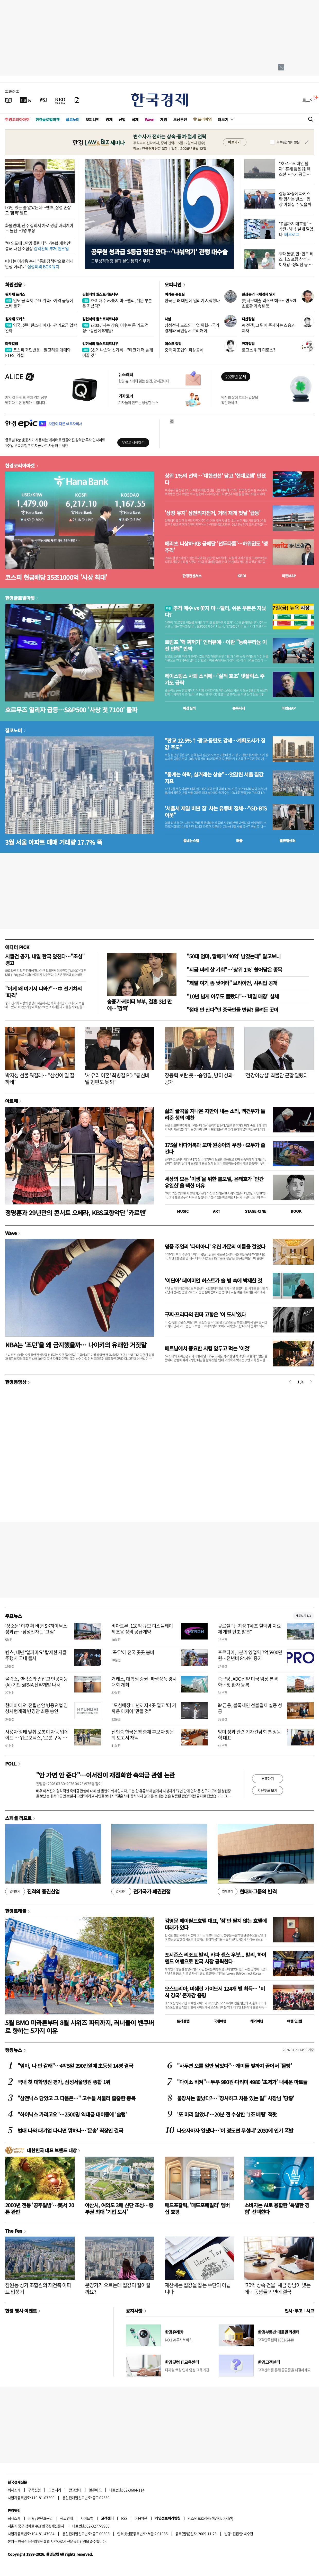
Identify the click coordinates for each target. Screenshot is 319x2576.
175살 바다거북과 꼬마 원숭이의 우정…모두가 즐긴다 (215, 1148)
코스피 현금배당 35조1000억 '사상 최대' (56, 577)
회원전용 (13, 284)
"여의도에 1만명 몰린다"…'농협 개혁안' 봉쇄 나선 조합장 (38, 245)
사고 (310, 2311)
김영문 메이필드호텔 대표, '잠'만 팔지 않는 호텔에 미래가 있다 (216, 1924)
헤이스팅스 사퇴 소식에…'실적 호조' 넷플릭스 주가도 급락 (214, 679)
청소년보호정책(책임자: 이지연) (210, 2518)
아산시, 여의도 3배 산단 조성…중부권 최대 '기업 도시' (119, 2208)
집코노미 (72, 119)
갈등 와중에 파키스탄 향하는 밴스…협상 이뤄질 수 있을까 (295, 198)
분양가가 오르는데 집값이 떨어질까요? (117, 2288)
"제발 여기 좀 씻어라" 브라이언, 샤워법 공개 (232, 983)
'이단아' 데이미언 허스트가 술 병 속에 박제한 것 (213, 1280)
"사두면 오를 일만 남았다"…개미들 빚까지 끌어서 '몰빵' (234, 2065)
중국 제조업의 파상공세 (184, 350)
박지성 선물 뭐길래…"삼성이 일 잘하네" (39, 1078)
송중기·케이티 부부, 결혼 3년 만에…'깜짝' (139, 1005)
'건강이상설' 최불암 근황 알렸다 (276, 1075)
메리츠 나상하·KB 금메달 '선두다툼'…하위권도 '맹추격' (216, 547)
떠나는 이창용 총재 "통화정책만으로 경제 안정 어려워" (39, 263)
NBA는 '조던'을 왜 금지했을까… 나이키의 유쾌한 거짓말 (75, 1345)
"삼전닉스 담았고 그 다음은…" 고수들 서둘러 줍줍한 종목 (76, 2098)
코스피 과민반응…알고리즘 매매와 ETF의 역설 (37, 352)
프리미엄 (204, 119)
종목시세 (238, 708)
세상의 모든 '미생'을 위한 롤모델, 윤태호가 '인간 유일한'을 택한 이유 (214, 1182)
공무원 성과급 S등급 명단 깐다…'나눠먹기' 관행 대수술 (159, 251)
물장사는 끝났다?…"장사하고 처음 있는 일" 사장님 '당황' (235, 2098)
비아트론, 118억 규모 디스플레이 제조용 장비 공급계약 (142, 1628)
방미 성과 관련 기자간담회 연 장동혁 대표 (249, 1734)
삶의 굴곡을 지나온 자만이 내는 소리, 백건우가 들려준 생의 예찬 (215, 1114)
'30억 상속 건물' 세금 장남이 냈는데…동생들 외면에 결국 (277, 2288)
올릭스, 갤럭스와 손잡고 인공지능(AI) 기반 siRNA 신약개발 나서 (36, 1681)
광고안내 (75, 2489)
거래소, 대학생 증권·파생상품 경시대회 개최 (143, 1681)
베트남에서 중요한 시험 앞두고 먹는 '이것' (207, 1348)
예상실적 (189, 708)
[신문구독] (77, 100)
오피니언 (93, 119)
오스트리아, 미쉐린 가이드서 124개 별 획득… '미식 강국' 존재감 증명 (215, 1992)
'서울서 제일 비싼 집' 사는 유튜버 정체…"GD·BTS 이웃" (216, 811)
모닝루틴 (180, 119)
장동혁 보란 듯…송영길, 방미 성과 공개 (199, 1078)
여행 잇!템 (294, 2021)
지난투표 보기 (267, 1790)
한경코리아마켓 (17, 119)
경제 (108, 119)
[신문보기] (8, 100)
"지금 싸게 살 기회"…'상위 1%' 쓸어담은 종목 (234, 969)
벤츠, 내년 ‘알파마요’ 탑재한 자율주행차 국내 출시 (36, 1655)
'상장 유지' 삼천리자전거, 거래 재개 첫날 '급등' (212, 513)
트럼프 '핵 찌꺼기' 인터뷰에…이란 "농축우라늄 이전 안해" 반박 (216, 645)
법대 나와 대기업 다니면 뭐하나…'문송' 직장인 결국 (70, 2130)
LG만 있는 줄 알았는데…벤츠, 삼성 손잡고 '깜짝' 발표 (38, 210)
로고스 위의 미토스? (258, 350)
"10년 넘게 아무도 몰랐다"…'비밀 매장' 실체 (233, 996)
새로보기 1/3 (303, 1616)
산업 (122, 119)
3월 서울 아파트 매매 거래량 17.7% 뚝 (53, 842)
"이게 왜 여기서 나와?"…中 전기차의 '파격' (43, 992)
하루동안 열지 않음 (288, 142)
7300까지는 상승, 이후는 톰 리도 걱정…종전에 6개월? (115, 328)
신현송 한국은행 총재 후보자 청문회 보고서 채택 (142, 1734)
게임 (163, 119)
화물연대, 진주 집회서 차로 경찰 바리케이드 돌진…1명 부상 (39, 228)
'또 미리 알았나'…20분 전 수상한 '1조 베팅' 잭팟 (227, 2114)
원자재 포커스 (15, 294)
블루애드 (95, 2489)
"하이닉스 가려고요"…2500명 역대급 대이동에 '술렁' (72, 2114)
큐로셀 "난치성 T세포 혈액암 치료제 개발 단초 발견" (249, 1628)
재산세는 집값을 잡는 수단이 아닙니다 (198, 2288)
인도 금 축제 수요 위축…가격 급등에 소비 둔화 (39, 303)
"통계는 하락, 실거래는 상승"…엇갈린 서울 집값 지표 (214, 778)
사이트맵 (87, 2518)
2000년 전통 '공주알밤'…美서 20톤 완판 (39, 2208)
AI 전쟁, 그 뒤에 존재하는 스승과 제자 (268, 328)
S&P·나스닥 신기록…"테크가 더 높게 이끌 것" (117, 352)
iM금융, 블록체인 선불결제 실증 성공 (250, 1708)
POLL (10, 1763)
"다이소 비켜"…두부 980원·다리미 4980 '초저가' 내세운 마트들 (242, 2082)
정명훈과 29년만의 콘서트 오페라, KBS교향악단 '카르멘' (75, 1213)
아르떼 (11, 1100)
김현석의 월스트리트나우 (100, 294)
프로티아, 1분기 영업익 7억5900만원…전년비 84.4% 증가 (250, 1655)
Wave (149, 119)
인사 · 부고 (294, 2311)
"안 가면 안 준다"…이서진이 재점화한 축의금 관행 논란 (105, 1774)
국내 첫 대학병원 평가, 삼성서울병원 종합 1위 (63, 2082)
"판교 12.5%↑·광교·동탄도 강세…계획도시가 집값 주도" (215, 744)
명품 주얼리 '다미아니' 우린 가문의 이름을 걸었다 (215, 1246)
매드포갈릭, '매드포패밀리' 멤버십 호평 (197, 2208)
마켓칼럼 (11, 343)
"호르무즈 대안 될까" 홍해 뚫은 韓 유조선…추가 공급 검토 (295, 171)
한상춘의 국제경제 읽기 (259, 294)
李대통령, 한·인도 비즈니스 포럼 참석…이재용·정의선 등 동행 (296, 261)
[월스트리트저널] (43, 100)
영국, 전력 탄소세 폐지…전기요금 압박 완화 (41, 328)
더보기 (223, 119)
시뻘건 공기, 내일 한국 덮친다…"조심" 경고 (44, 959)
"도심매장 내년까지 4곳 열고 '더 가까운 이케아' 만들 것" (143, 1708)
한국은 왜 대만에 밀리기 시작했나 (192, 300)
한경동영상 (15, 1382)
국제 (135, 119)
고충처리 (54, 2489)
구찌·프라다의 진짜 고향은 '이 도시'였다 (205, 1314)
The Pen (13, 2230)
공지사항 (134, 2310)
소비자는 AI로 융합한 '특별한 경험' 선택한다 (276, 2208)
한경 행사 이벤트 (21, 2310)
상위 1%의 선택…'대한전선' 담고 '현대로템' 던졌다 (215, 479)
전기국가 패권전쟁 (140, 1891)
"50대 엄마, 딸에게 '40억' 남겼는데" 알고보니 (233, 956)
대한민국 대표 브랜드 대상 (52, 2150)
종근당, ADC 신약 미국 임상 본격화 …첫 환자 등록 (248, 1681)
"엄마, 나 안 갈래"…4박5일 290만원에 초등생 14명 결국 (75, 2065)
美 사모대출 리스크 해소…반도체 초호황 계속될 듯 (269, 303)
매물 (239, 840)
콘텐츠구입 (45, 2518)
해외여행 (256, 2021)
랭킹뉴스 (13, 2050)
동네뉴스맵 (191, 840)
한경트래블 (15, 1910)
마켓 (289, 575)
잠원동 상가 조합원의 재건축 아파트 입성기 (38, 2288)
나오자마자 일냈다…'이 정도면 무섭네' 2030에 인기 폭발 (235, 2130)
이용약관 (141, 2518)
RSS (124, 2518)
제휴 (31, 2518)
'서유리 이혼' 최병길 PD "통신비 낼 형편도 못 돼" (117, 1078)
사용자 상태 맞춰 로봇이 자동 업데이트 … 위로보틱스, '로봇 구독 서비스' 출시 (36, 1737)
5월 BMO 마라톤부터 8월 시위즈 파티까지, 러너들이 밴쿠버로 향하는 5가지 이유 (79, 2026)
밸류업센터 (287, 840)
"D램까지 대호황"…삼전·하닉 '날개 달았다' (296, 228)
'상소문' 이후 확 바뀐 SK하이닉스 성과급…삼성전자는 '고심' (36, 1628)
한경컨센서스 (191, 575)
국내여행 (220, 2021)
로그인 (308, 100)
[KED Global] (60, 100)
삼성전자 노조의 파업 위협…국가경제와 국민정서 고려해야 (192, 328)
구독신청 (34, 2489)
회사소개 (14, 2489)
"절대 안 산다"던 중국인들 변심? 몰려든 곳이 (232, 1009)
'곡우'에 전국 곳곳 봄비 (132, 1652)
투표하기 (267, 1778)
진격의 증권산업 (32, 1891)
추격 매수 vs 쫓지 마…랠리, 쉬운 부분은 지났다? (117, 303)
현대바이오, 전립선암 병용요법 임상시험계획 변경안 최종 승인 (36, 1708)
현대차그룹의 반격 (247, 1891)
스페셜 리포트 (18, 1818)
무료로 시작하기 (133, 442)
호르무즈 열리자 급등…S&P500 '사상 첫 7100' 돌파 (71, 710)
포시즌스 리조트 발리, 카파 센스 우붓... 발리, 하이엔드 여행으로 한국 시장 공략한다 (215, 1958)
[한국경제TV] (25, 100)
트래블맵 (183, 2021)
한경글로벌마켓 (48, 119)
